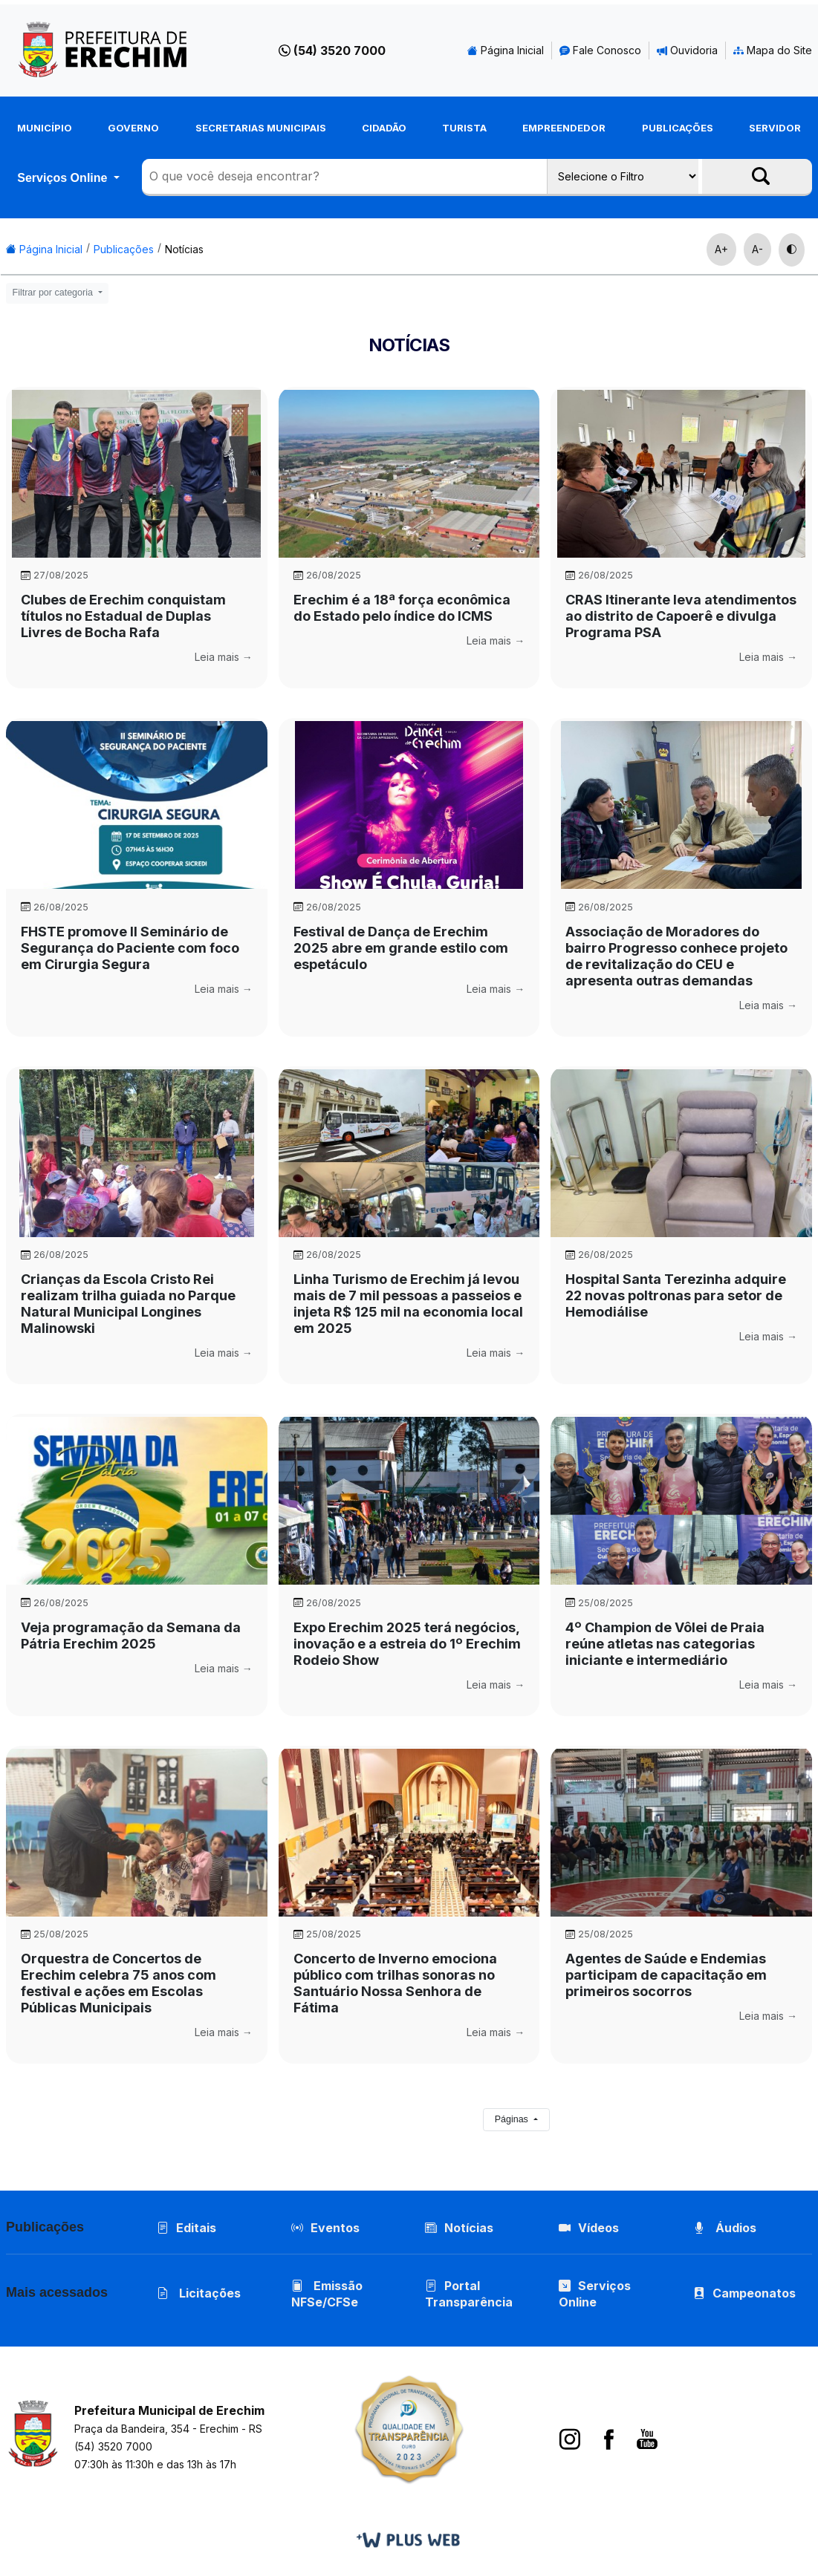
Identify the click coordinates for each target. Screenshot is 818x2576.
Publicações (677, 128)
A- (757, 249)
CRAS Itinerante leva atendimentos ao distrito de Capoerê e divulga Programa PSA (680, 616)
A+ (721, 249)
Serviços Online (64, 177)
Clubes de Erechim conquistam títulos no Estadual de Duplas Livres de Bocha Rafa (123, 616)
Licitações (199, 2293)
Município (44, 128)
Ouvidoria (687, 50)
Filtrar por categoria (54, 292)
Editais (186, 2227)
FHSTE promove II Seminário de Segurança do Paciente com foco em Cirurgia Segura (130, 948)
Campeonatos (754, 2293)
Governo (133, 128)
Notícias (184, 249)
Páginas (513, 2119)
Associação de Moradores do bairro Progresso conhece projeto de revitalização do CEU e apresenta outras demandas (676, 956)
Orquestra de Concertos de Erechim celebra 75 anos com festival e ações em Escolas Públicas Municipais (118, 1983)
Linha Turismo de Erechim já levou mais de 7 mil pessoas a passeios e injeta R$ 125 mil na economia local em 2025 (408, 1303)
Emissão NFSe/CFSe (327, 2293)
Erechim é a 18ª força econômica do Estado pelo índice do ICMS (401, 608)
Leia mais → (224, 656)
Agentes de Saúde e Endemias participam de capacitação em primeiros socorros (666, 1975)
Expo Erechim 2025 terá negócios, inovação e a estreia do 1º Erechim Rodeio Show (407, 1644)
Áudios (724, 2227)
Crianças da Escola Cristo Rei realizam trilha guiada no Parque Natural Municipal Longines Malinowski (128, 1303)
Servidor (775, 128)
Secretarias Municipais (260, 128)
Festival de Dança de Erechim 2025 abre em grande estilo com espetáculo (400, 948)
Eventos (335, 2227)
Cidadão (384, 128)
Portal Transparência (469, 2293)
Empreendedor (564, 128)
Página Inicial (505, 50)
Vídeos (589, 2227)
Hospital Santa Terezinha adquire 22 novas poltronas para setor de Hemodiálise (675, 1295)
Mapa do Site (772, 50)
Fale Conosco (600, 50)
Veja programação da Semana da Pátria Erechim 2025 (131, 1635)
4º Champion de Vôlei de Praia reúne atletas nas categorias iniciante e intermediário (665, 1644)
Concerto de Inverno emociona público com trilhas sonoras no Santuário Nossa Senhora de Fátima (395, 1983)
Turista (464, 128)
